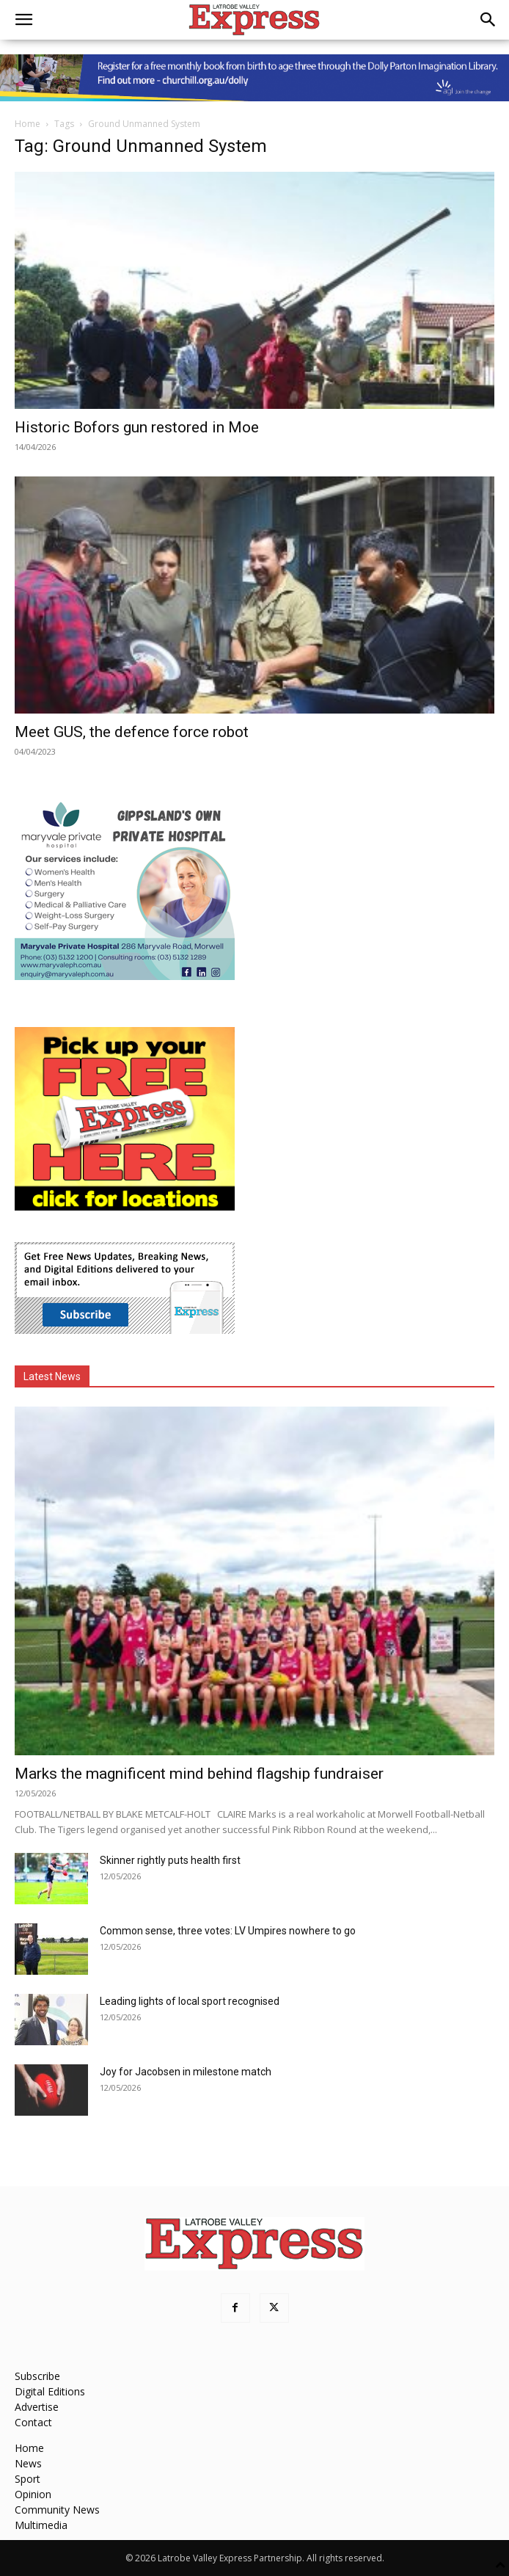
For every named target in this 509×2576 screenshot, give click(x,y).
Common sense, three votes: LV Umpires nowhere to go (228, 1931)
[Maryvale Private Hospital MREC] (125, 976)
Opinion (33, 2494)
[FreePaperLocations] (125, 1206)
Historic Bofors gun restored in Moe (137, 427)
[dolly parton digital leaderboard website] (254, 77)
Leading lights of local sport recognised (189, 2001)
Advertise (37, 2407)
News (28, 2463)
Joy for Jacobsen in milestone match (185, 2072)
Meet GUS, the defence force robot (132, 732)
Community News (57, 2510)
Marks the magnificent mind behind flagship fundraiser (199, 1773)
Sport (27, 2479)
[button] (23, 20)
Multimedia (41, 2525)
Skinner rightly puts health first (170, 1860)
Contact (33, 2422)
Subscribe (37, 2376)
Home (27, 123)
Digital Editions (50, 2391)
